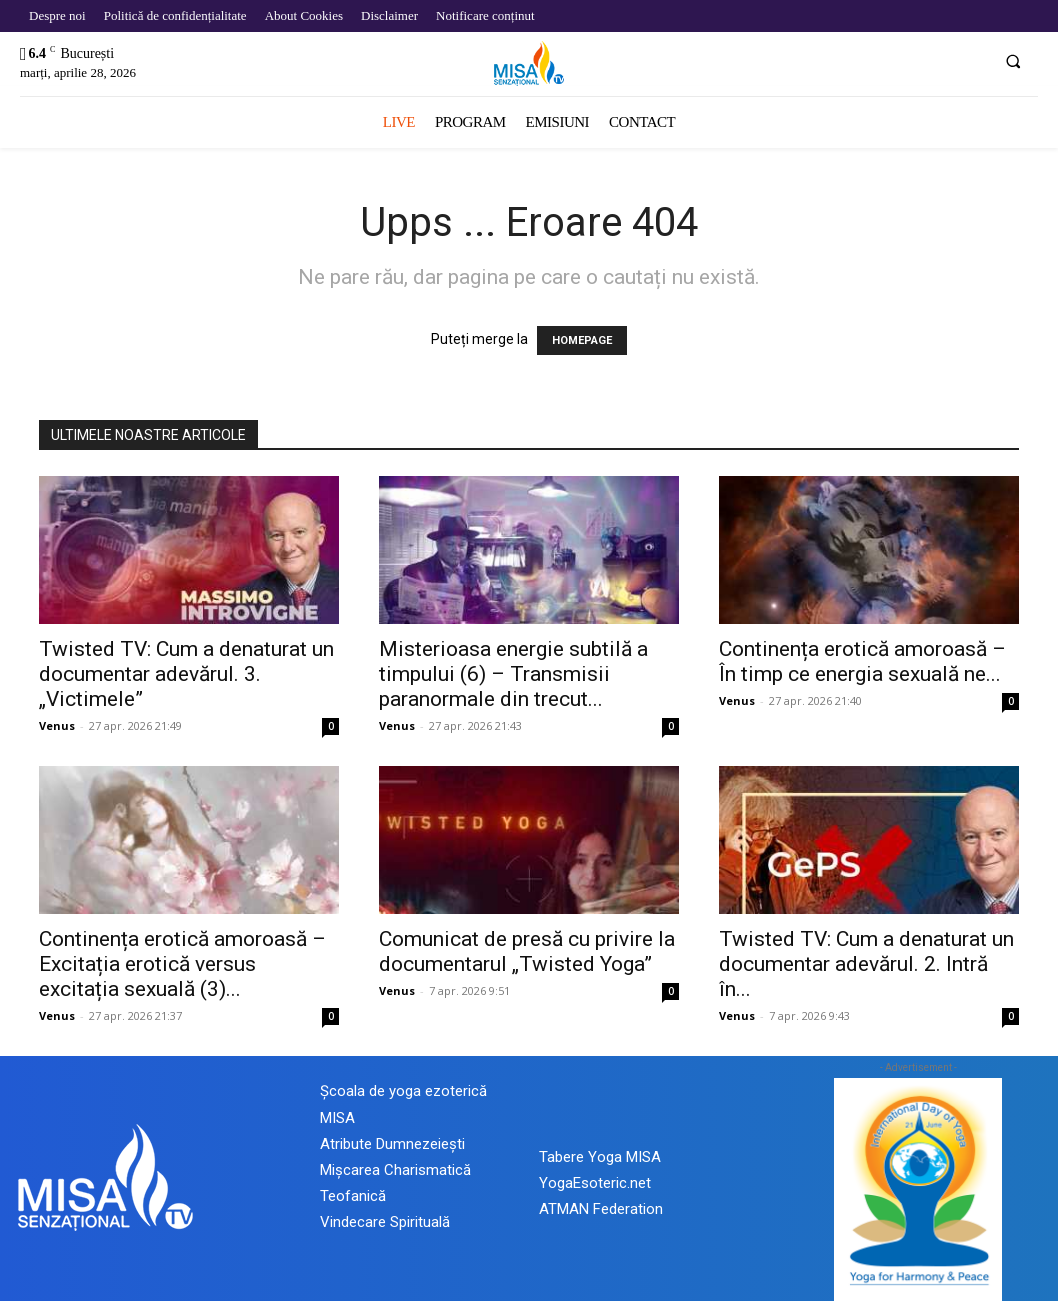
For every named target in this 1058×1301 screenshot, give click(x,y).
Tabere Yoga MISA (600, 1157)
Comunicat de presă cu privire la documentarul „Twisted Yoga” (527, 951)
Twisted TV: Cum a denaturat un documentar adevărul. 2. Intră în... (866, 964)
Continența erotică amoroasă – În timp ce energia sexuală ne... (862, 661)
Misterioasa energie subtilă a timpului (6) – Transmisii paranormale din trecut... (513, 674)
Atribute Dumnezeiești (392, 1144)
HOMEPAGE (582, 340)
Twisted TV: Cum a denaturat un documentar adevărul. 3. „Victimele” (186, 674)
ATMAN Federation (601, 1209)
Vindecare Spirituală (385, 1222)
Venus (57, 725)
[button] (1013, 61)
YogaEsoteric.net (595, 1183)
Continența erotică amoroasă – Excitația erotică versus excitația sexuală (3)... (182, 964)
